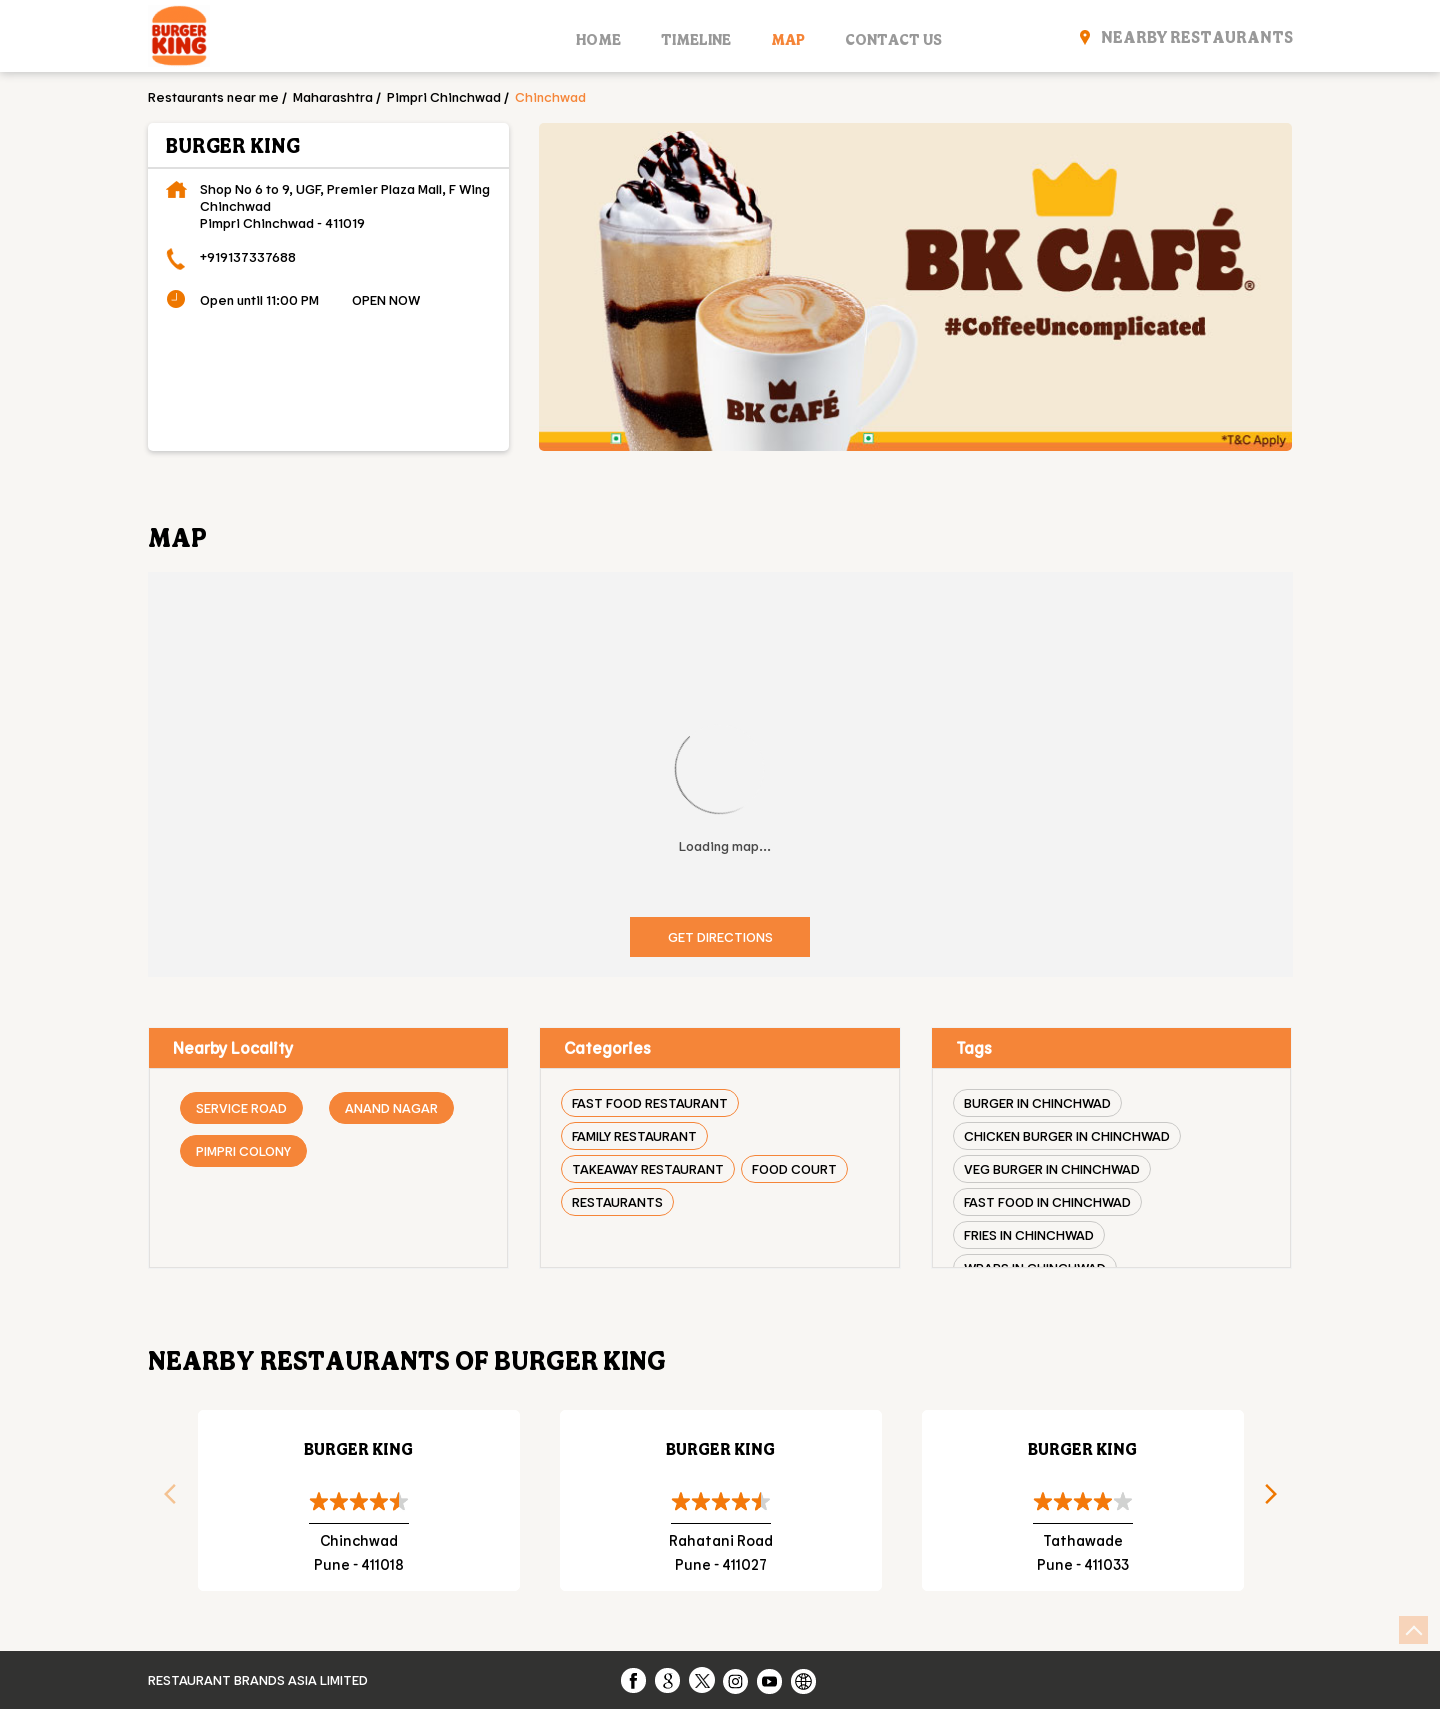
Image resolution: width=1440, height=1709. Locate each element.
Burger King (358, 1448)
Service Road (241, 1107)
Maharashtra (333, 96)
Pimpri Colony (243, 1150)
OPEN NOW (386, 299)
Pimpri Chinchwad (444, 96)
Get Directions (720, 936)
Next (1278, 1500)
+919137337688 (248, 256)
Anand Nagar (391, 1107)
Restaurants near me (213, 96)
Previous (163, 1500)
